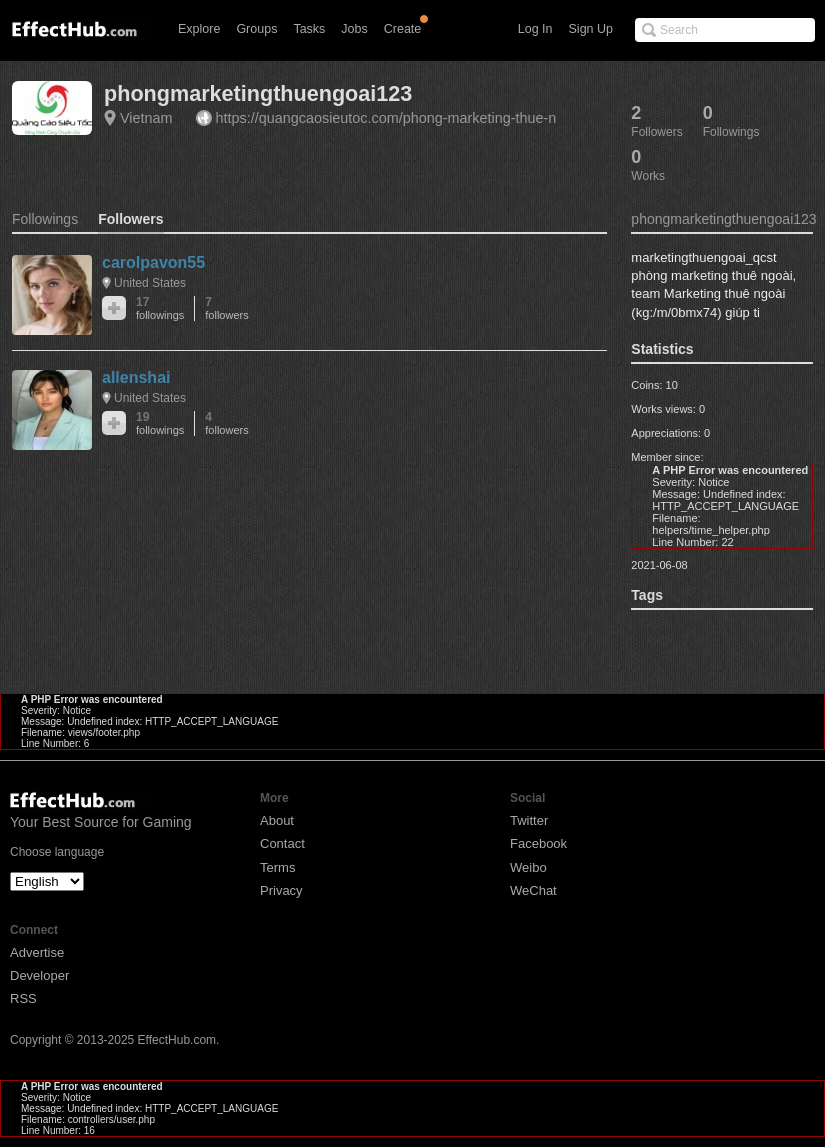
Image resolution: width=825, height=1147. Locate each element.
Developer (39, 975)
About (277, 820)
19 (160, 423)
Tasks (309, 29)
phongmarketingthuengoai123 (258, 93)
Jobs (354, 29)
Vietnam (146, 118)
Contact (282, 843)
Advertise (37, 952)
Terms (277, 867)
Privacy (281, 890)
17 (160, 308)
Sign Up (591, 29)
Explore (199, 29)
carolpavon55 (153, 262)
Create (403, 29)
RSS (23, 998)
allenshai (136, 377)
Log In (535, 29)
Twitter (529, 820)
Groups (256, 29)
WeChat (533, 890)
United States (150, 283)
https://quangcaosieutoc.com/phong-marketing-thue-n (386, 118)
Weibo (528, 867)
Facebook (538, 843)
